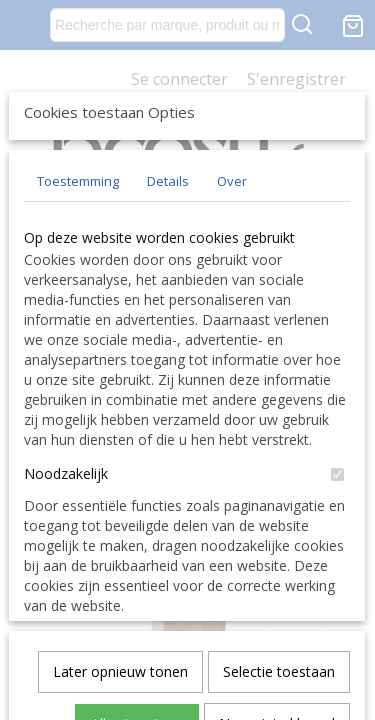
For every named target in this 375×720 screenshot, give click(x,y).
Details (168, 329)
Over (232, 329)
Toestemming (78, 329)
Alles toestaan (137, 645)
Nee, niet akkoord (277, 645)
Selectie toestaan (279, 593)
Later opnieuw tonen (120, 593)
